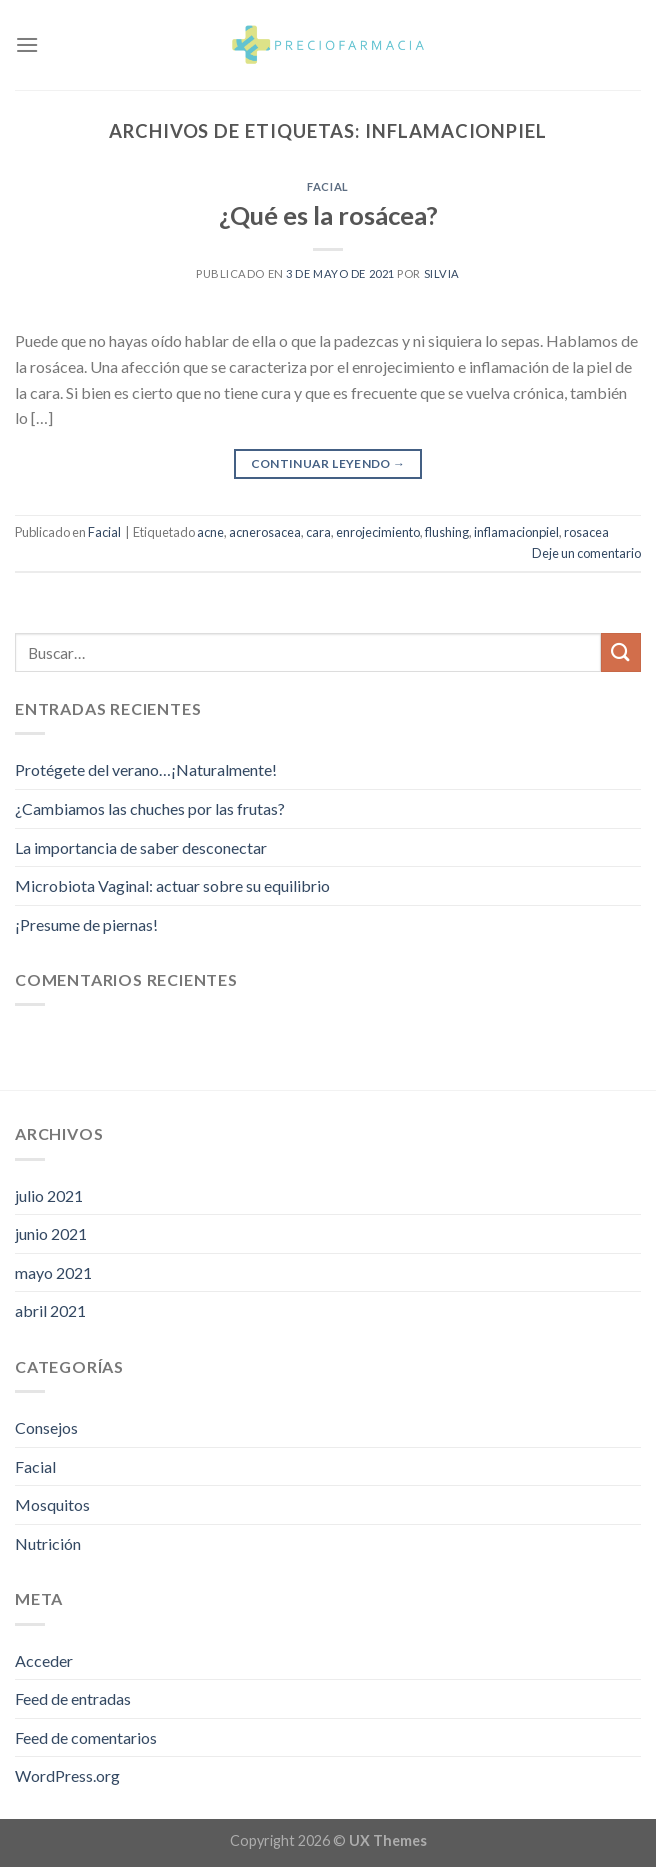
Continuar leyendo (328, 463)
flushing (447, 532)
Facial (327, 186)
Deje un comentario (586, 553)
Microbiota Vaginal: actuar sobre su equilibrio (172, 885)
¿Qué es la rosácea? (328, 215)
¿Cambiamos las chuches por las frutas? (150, 808)
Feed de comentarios (86, 1737)
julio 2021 (49, 1195)
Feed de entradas (73, 1698)
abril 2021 (50, 1310)
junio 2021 (51, 1233)
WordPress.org (67, 1775)
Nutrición (48, 1543)
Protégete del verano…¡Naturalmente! (146, 769)
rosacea (586, 532)
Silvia (442, 273)
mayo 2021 (53, 1272)
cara (318, 532)
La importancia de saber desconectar (141, 847)
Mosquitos (52, 1504)
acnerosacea (265, 532)
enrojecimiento (378, 532)
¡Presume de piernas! (86, 924)
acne (210, 532)
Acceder (44, 1660)
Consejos (46, 1427)
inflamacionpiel (516, 532)
